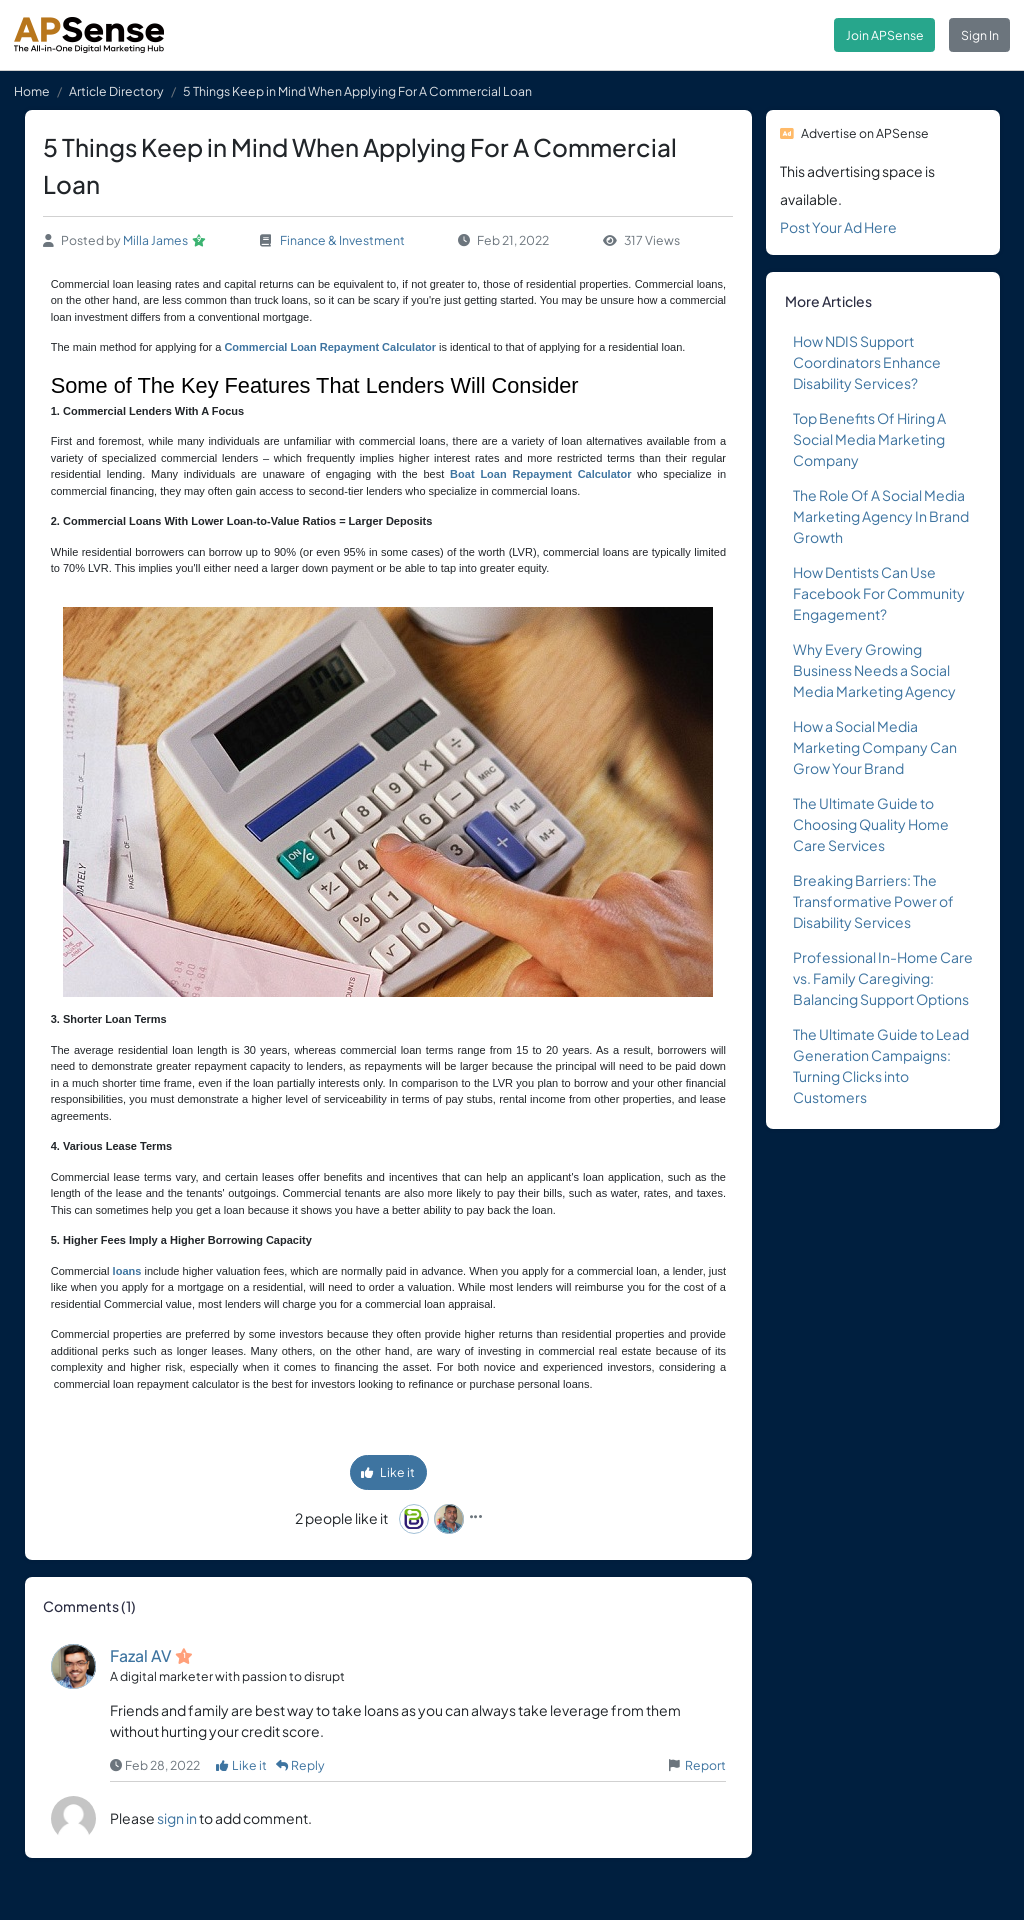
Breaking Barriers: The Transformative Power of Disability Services (873, 901)
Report (705, 1765)
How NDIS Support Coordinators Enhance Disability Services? (867, 362)
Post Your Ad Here (838, 227)
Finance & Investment (342, 240)
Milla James (155, 240)
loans (127, 1271)
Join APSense (885, 35)
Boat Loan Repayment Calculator (540, 474)
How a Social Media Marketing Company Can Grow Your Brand (875, 747)
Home (32, 91)
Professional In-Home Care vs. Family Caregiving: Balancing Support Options (883, 978)
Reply (301, 1765)
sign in (177, 1818)
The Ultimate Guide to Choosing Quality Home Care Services (871, 824)
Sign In (980, 35)
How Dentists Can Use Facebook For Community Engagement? (879, 593)
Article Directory (116, 91)
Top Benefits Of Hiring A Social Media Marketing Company (869, 439)
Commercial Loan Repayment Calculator (330, 347)
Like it (388, 1472)
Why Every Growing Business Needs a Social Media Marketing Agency (874, 670)
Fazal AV (141, 1655)
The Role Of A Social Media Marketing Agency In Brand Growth (881, 516)
